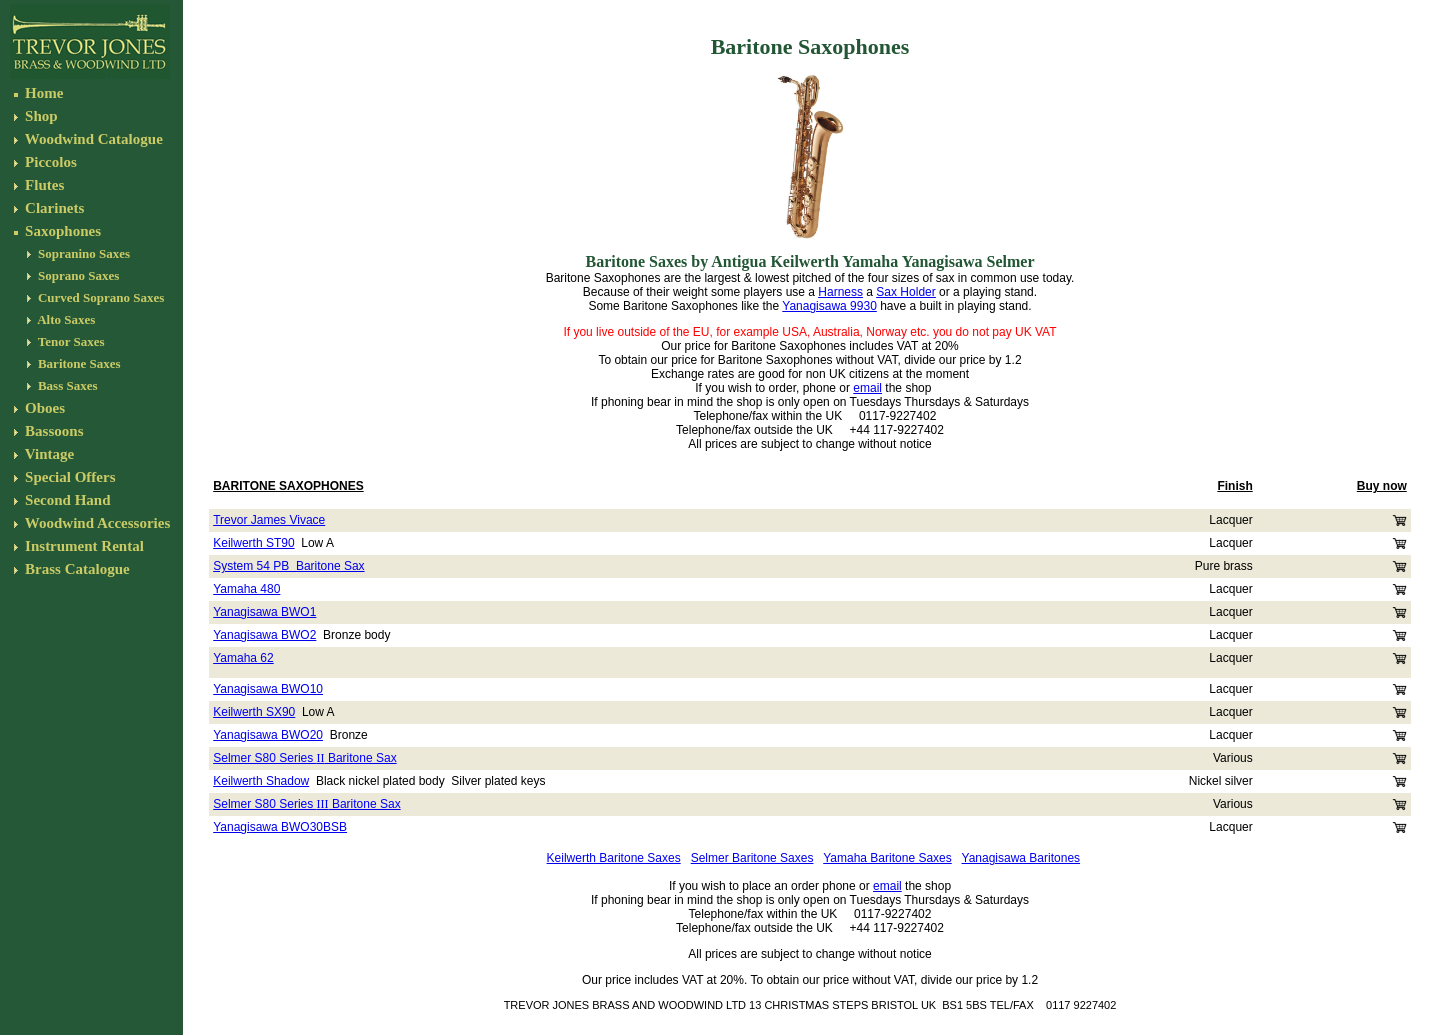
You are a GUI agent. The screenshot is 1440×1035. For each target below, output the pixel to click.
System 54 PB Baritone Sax (288, 566)
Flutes (42, 185)
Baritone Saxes (78, 363)
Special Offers (70, 477)
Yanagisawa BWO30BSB (280, 827)
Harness (840, 292)
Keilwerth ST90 (253, 543)
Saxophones (61, 231)
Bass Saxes (66, 385)
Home (42, 93)
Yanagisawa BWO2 (264, 635)
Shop (39, 116)
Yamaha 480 (246, 589)
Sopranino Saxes (82, 253)
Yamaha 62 (243, 658)
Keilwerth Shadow (261, 781)
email (867, 388)
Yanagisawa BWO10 (268, 689)
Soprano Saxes (77, 275)
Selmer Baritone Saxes (752, 858)
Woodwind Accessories (95, 523)
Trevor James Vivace (269, 520)
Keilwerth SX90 (254, 712)
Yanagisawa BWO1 (264, 612)
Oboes (43, 408)
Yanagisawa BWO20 (268, 735)
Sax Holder (905, 292)
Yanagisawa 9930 (829, 306)
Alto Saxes (65, 319)
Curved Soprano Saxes (101, 297)
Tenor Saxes (70, 341)
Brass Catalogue (75, 569)
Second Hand (65, 500)
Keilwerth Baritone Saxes (614, 858)
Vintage (47, 454)
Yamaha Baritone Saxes (887, 858)
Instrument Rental (82, 546)
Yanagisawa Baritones (1021, 858)
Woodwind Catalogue (91, 139)
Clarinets (52, 208)
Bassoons (52, 431)
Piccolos (48, 162)
